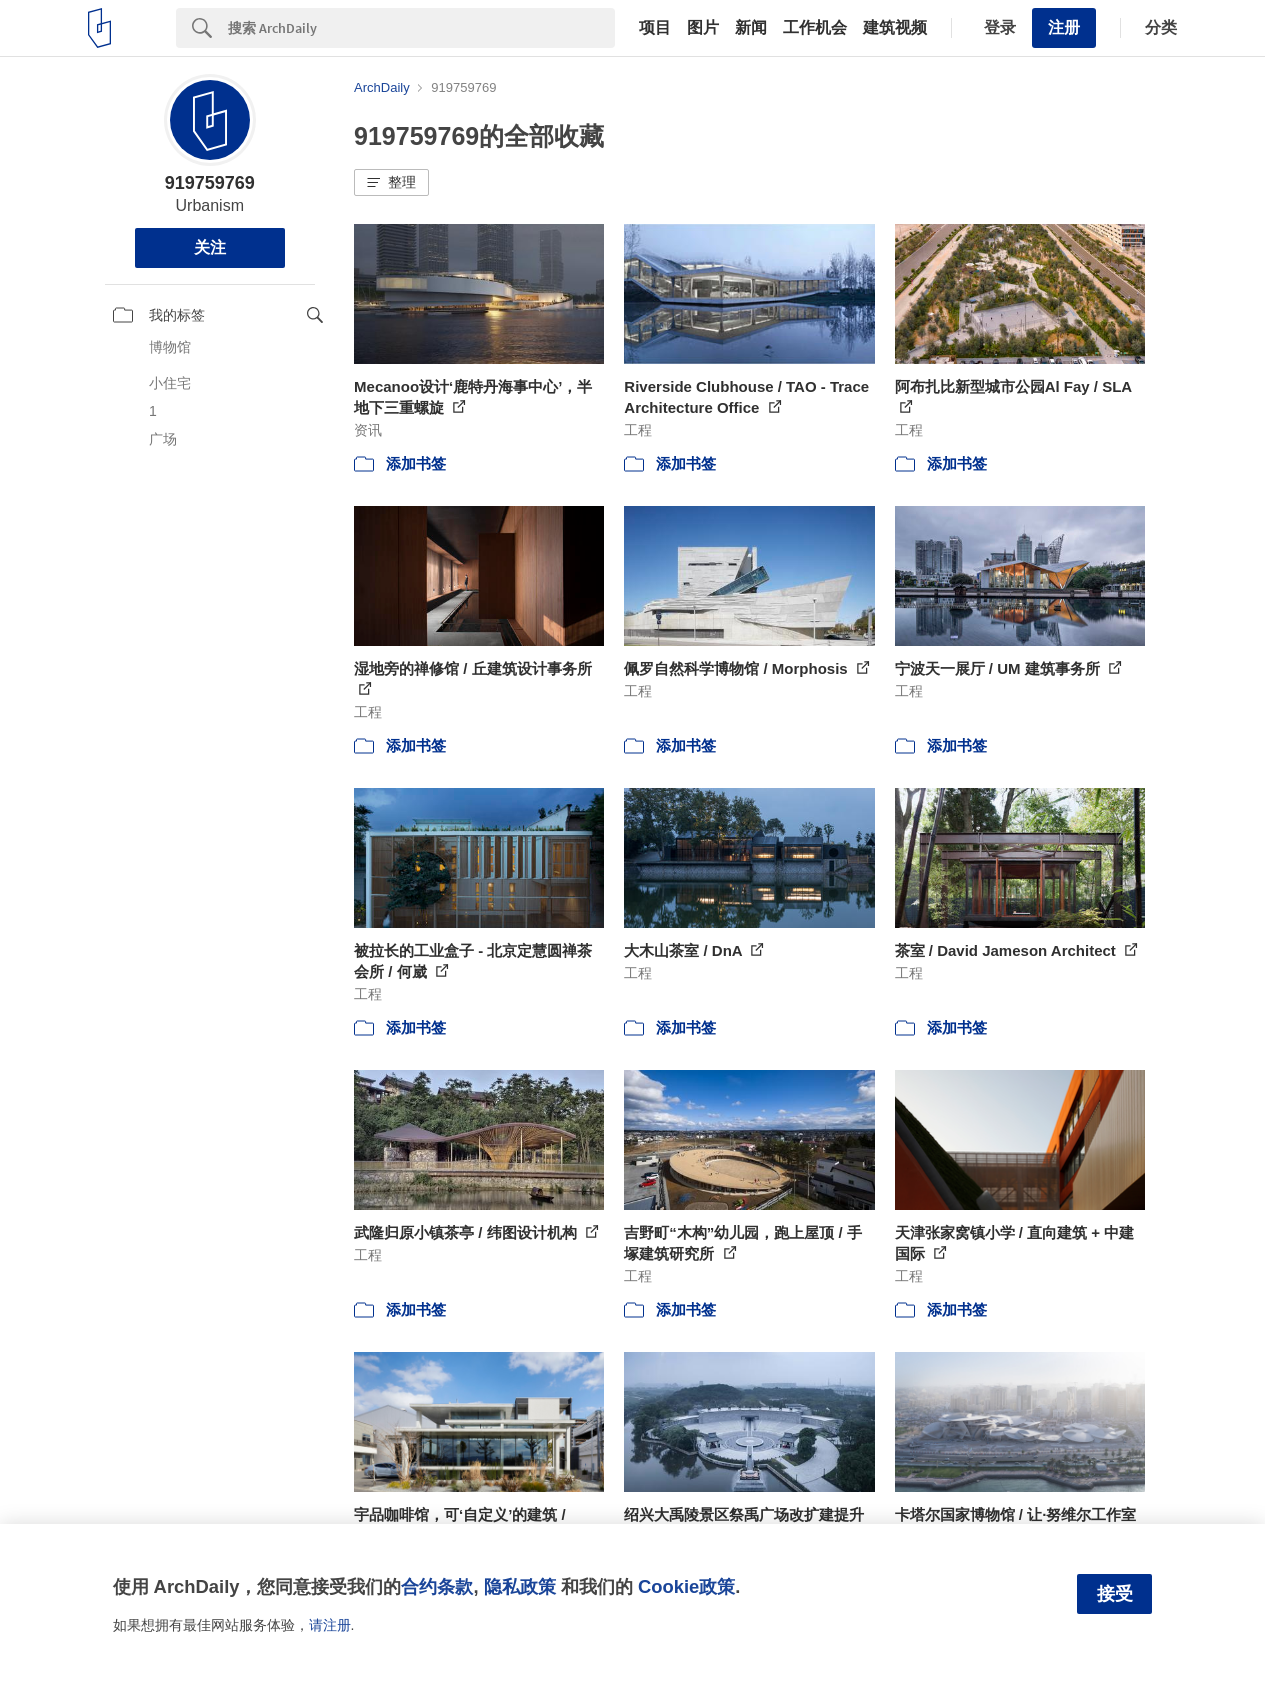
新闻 (751, 28)
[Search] (421, 28)
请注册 (330, 1625)
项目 (655, 28)
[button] (391, 183)
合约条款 (437, 1586)
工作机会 (815, 28)
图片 (703, 28)
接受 (1115, 1594)
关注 (210, 247)
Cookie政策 (686, 1586)
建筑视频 (895, 28)
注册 (1064, 27)
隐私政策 (520, 1586)
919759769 (210, 183)
